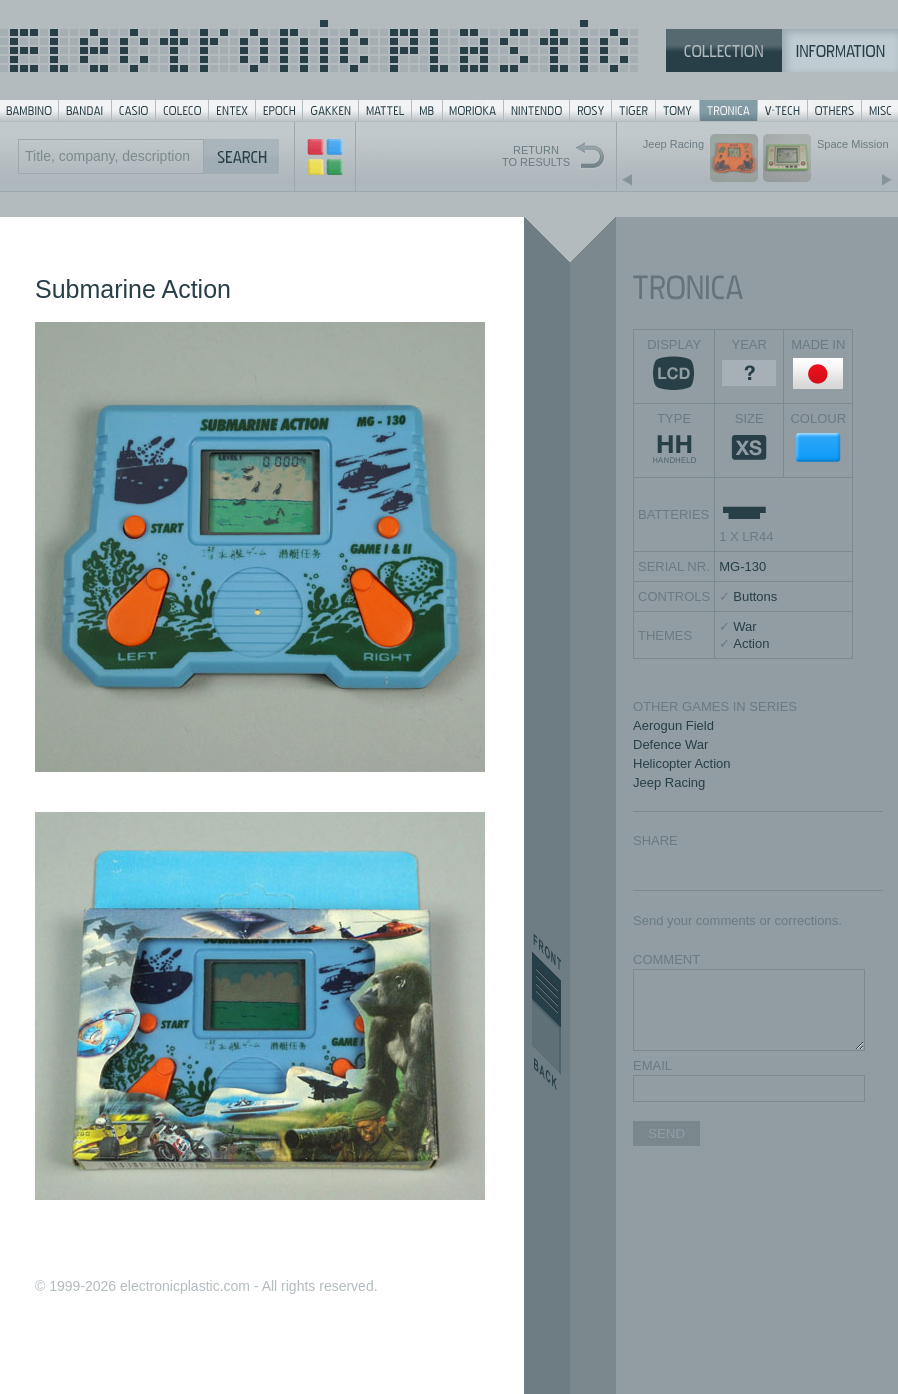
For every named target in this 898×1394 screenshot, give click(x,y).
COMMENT (666, 959)
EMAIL (652, 1065)
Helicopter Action (682, 763)
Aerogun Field (673, 725)
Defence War (670, 744)
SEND (666, 1133)
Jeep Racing (669, 782)
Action (751, 643)
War (744, 626)
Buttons (755, 596)
